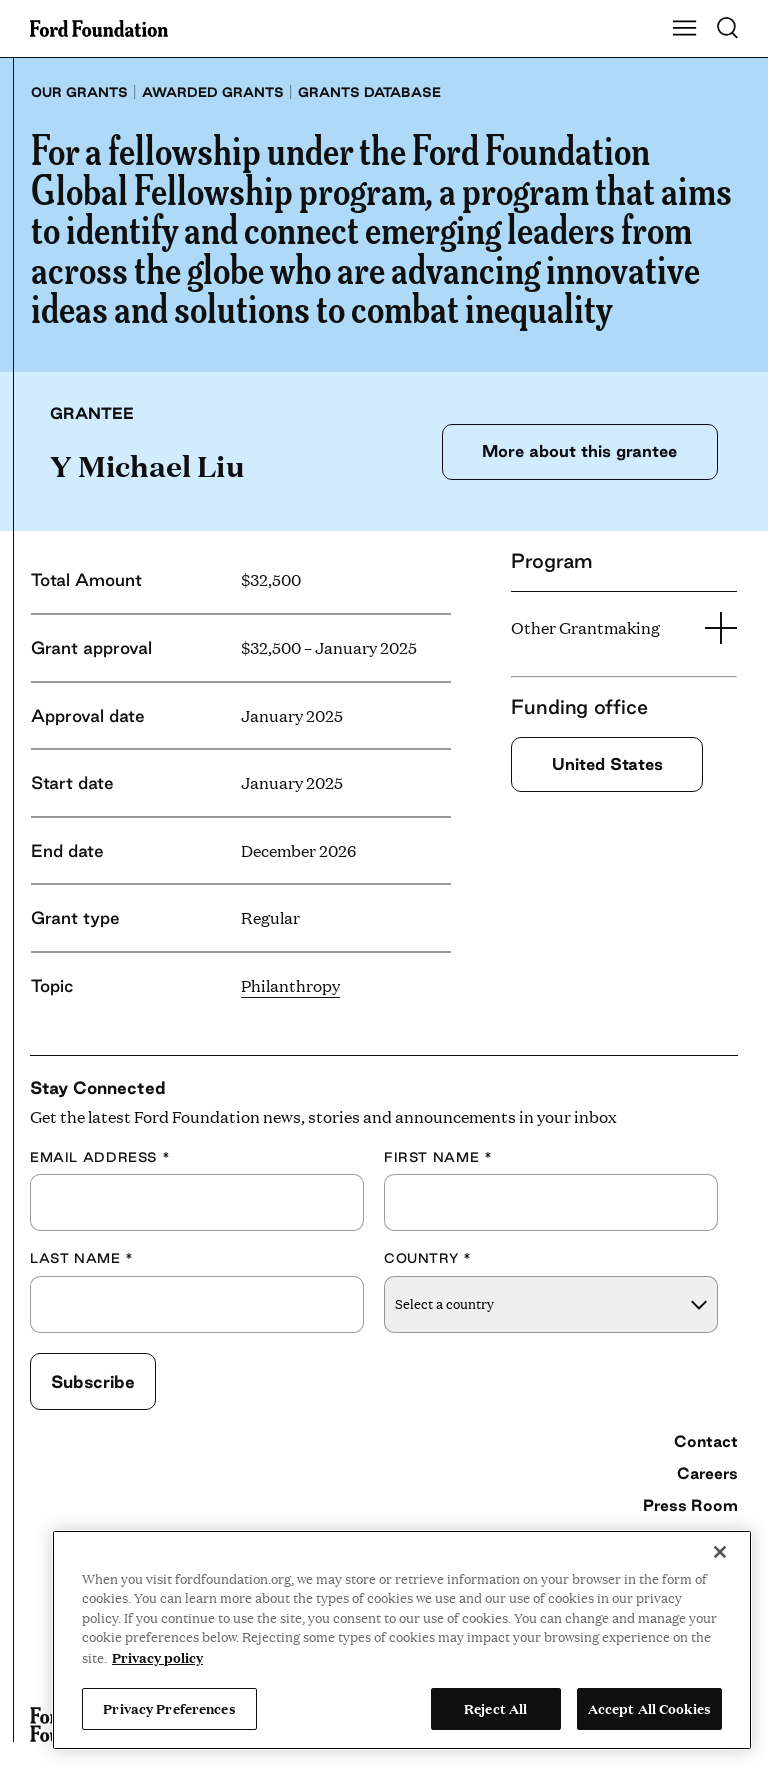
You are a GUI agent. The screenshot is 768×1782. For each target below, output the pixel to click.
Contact (706, 1441)
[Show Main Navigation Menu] (685, 29)
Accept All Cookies (649, 1708)
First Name (438, 1157)
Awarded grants (213, 92)
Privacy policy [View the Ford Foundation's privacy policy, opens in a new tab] (157, 1657)
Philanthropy (290, 985)
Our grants (79, 92)
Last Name (82, 1258)
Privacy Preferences (169, 1708)
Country (428, 1258)
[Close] (720, 1552)
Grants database (369, 92)
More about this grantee (579, 451)
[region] (402, 1640)
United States (607, 764)
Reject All (495, 1708)
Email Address (100, 1157)
